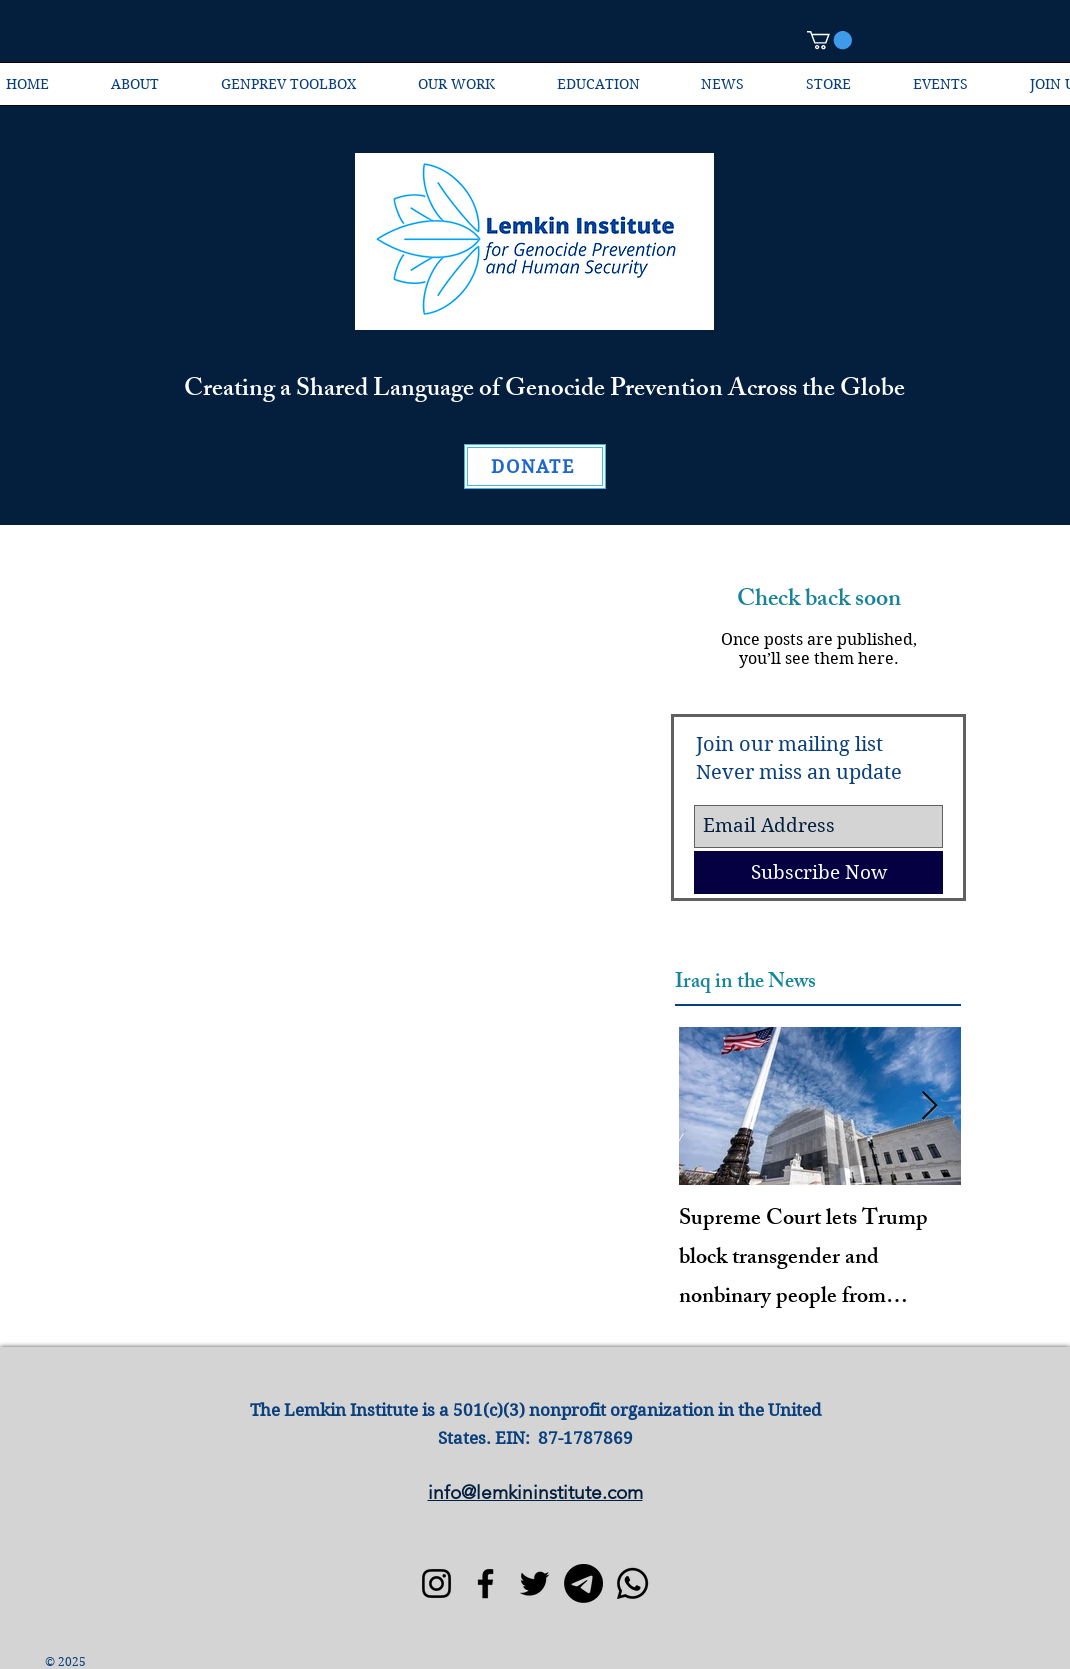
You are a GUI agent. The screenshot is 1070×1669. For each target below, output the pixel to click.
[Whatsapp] (632, 1583)
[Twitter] (534, 1583)
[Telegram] (583, 1583)
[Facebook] (485, 1583)
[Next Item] (929, 1106)
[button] (829, 40)
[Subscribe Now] (818, 872)
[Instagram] (436, 1583)
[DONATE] (535, 466)
